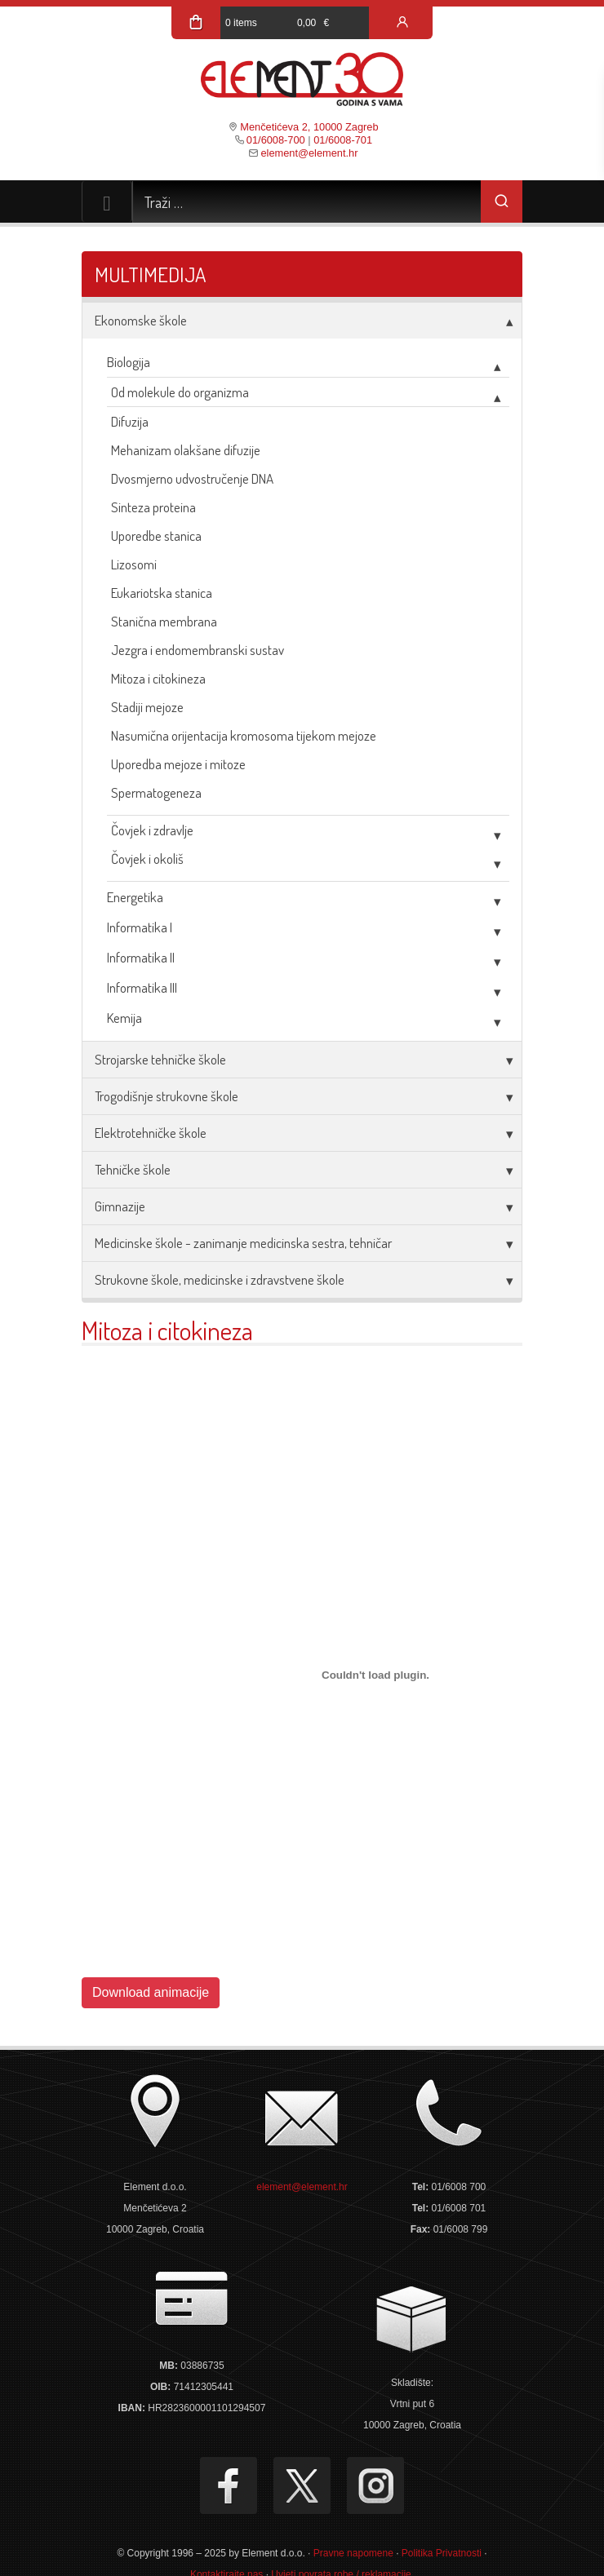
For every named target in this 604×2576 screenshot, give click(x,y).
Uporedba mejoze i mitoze (178, 763)
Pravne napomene (353, 2553)
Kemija (124, 1017)
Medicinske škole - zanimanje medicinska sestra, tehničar (243, 1242)
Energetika (135, 896)
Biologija (128, 361)
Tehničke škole (133, 1169)
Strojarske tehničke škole (160, 1059)
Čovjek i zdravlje (152, 830)
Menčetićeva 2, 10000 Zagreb (309, 127)
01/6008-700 (275, 140)
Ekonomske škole (141, 320)
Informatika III (142, 987)
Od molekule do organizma (180, 392)
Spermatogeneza (156, 792)
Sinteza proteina (153, 507)
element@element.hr (309, 153)
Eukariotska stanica (161, 592)
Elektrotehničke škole (151, 1132)
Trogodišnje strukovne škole (166, 1095)
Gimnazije (120, 1206)
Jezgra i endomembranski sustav (197, 649)
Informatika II (141, 957)
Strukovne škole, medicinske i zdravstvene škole (219, 1279)
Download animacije (150, 1992)
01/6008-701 (342, 140)
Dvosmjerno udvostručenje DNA (192, 478)
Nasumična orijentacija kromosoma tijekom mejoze (243, 735)
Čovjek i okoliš (147, 858)
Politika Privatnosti (442, 2553)
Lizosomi (134, 564)
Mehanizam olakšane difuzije (185, 449)
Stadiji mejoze (147, 706)
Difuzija (130, 421)
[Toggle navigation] (107, 201)
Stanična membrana (164, 621)
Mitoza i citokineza (158, 678)
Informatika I (139, 927)
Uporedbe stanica (156, 535)
